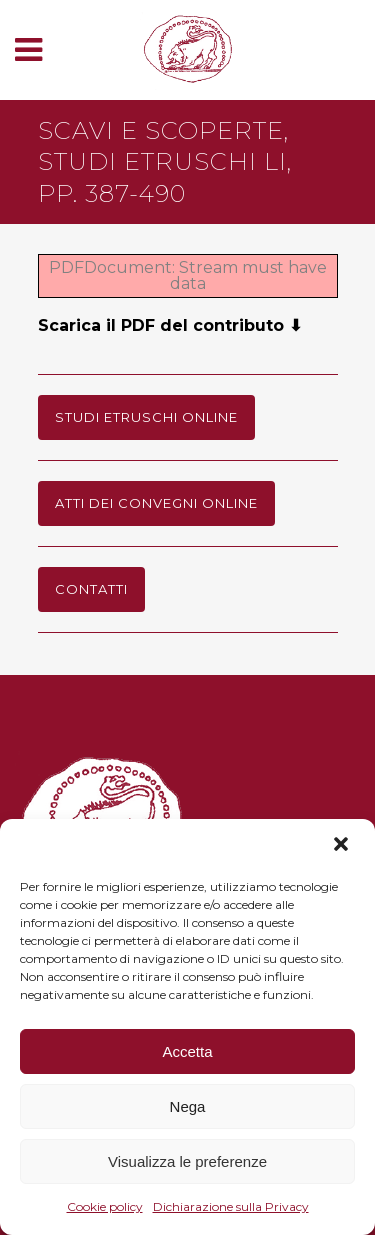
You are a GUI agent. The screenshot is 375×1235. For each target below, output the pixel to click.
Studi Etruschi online (146, 417)
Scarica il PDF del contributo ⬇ (170, 325)
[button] (343, 846)
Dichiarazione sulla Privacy (231, 1206)
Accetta (187, 1051)
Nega (188, 1106)
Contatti (91, 589)
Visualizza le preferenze (187, 1161)
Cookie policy (105, 1206)
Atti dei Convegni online (156, 503)
